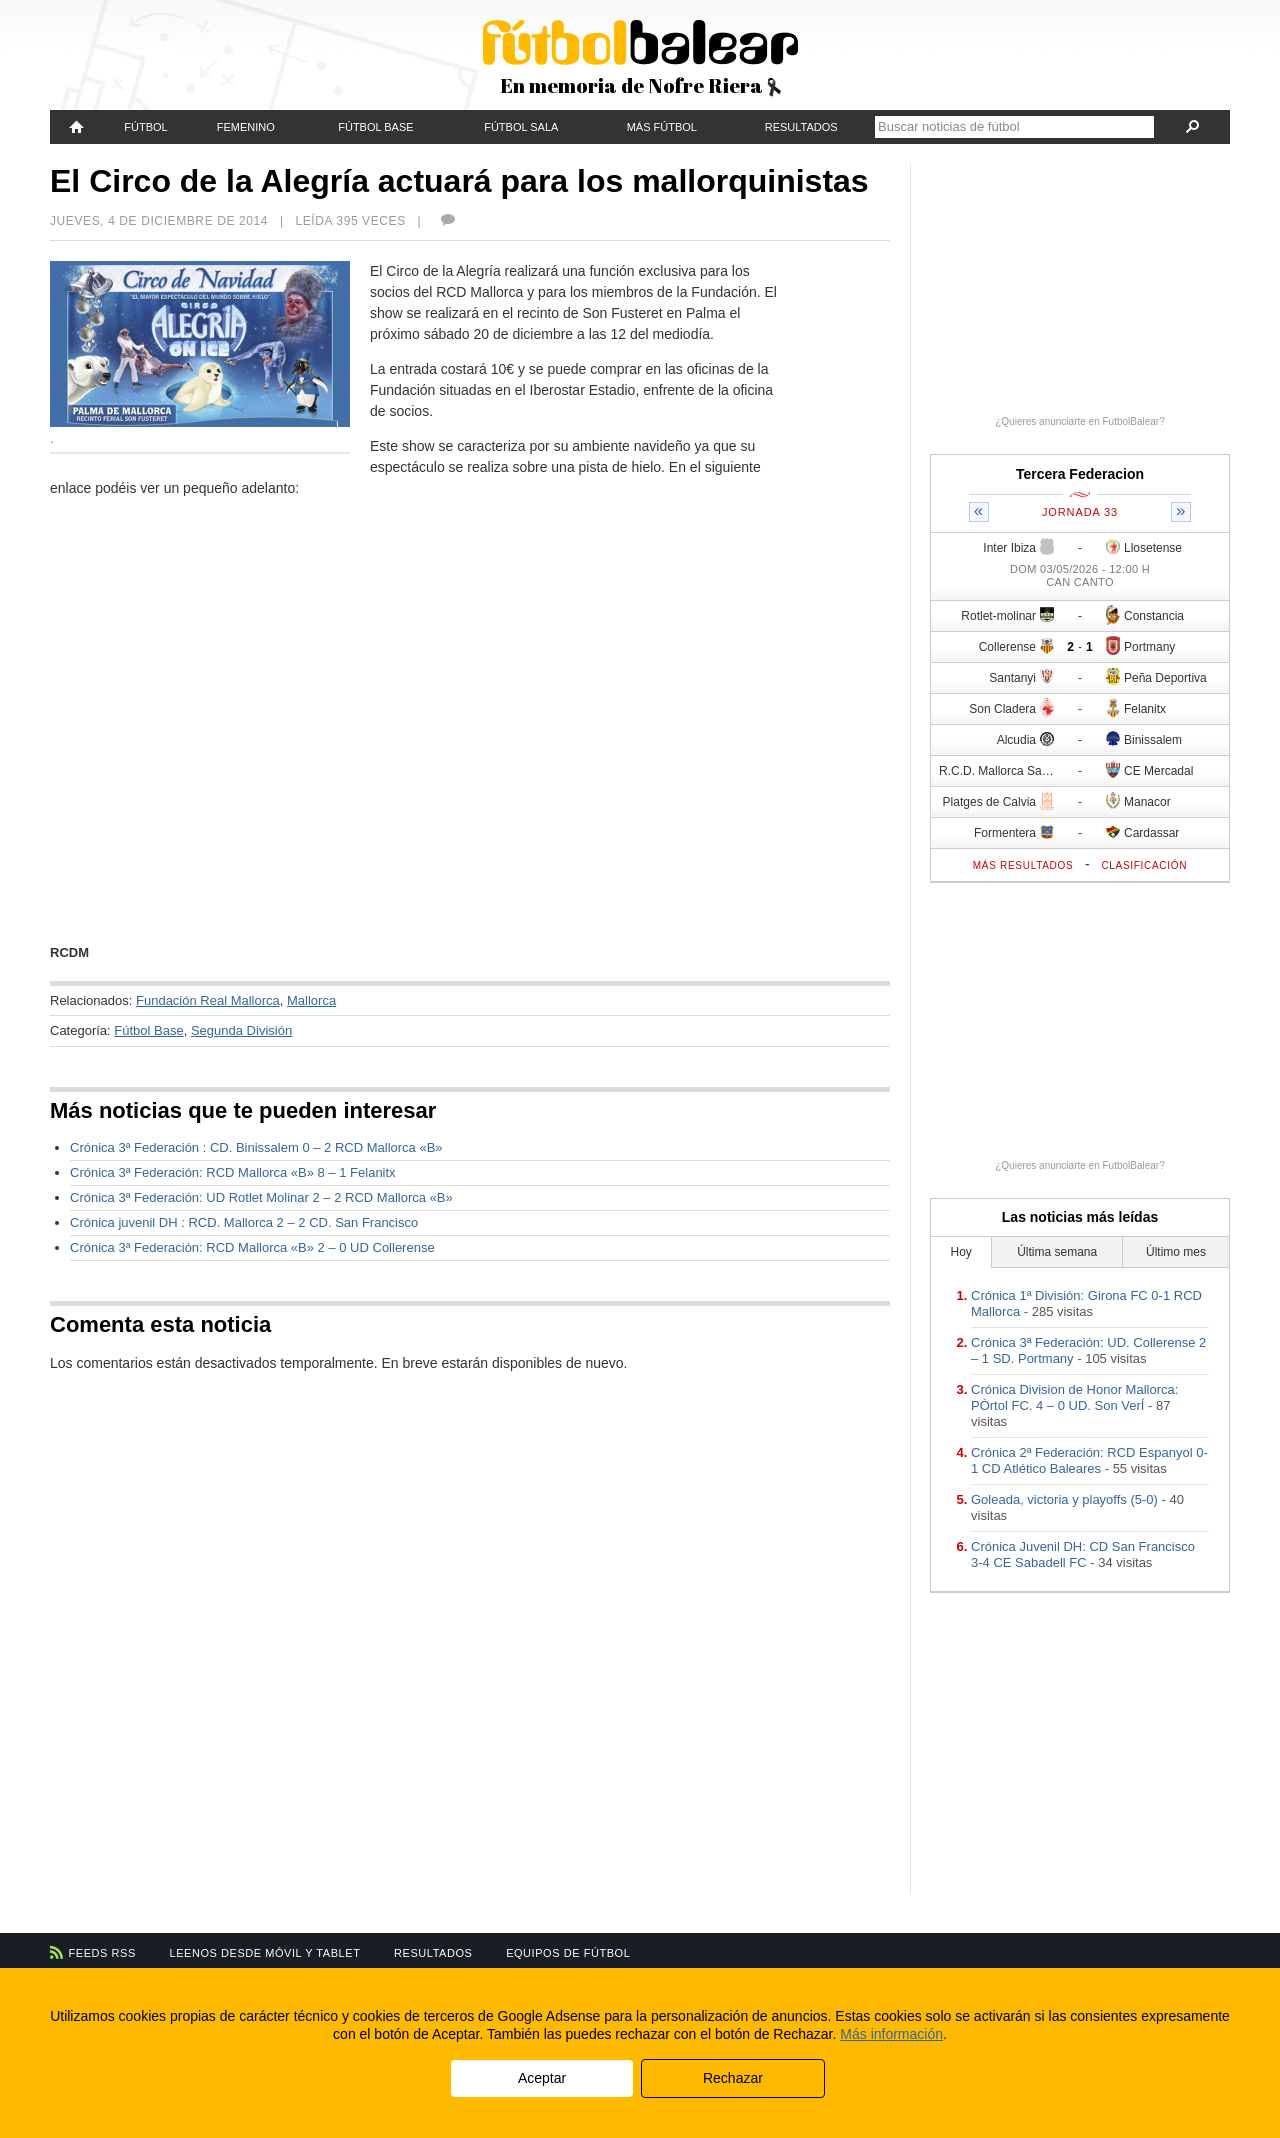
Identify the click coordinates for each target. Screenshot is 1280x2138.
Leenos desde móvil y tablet (265, 1953)
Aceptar (542, 2078)
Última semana (1057, 1252)
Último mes (1176, 1252)
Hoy (961, 1252)
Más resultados (1023, 865)
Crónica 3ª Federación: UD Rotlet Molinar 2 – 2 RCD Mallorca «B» (261, 1197)
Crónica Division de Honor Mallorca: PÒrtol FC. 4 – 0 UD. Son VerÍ (1074, 1397)
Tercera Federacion (1080, 474)
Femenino (246, 127)
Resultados (801, 127)
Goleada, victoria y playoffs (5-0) (1064, 1499)
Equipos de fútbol (568, 1953)
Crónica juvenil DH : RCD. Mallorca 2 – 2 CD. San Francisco (244, 1222)
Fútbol (145, 127)
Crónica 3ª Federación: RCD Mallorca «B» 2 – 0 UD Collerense (252, 1247)
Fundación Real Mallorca (208, 1000)
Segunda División (241, 1030)
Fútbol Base (375, 127)
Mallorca (311, 1000)
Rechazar (733, 2078)
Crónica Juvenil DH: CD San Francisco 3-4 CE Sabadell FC (1083, 1554)
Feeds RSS (102, 1953)
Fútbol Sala (521, 127)
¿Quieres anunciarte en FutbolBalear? (1080, 421)
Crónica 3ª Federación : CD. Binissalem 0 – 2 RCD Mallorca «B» (256, 1147)
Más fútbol (662, 127)
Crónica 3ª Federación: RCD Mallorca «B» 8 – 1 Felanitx (233, 1172)
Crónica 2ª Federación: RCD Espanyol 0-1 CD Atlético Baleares (1089, 1460)
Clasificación (1144, 865)
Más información (891, 2034)
